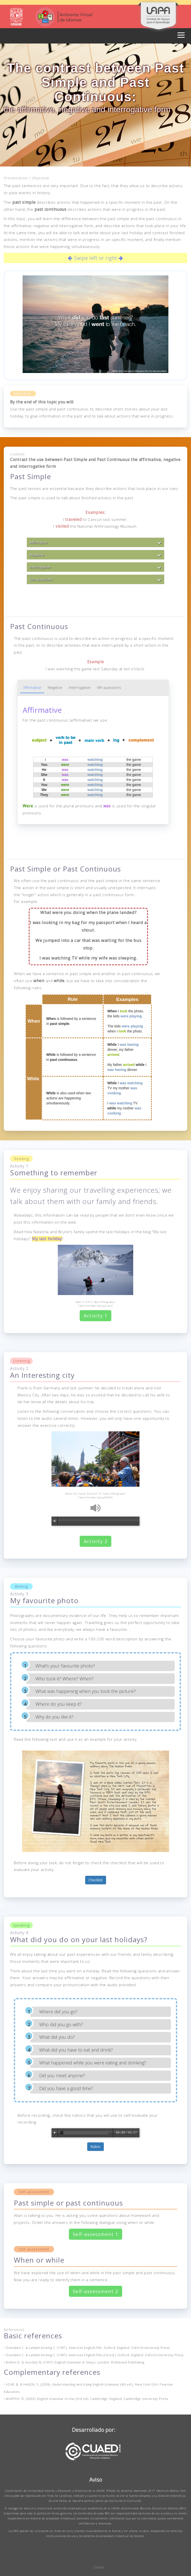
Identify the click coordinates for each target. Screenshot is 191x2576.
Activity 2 (95, 1541)
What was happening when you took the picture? (85, 1691)
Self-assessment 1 (95, 2234)
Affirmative (42, 710)
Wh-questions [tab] (109, 687)
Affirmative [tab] (32, 687)
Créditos (99, 2567)
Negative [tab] (55, 687)
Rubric (95, 2146)
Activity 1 (95, 1316)
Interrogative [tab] (79, 687)
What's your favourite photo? (65, 1666)
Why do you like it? (54, 1717)
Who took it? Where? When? (64, 1679)
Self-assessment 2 (95, 2291)
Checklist (95, 1880)
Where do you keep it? (58, 1704)
